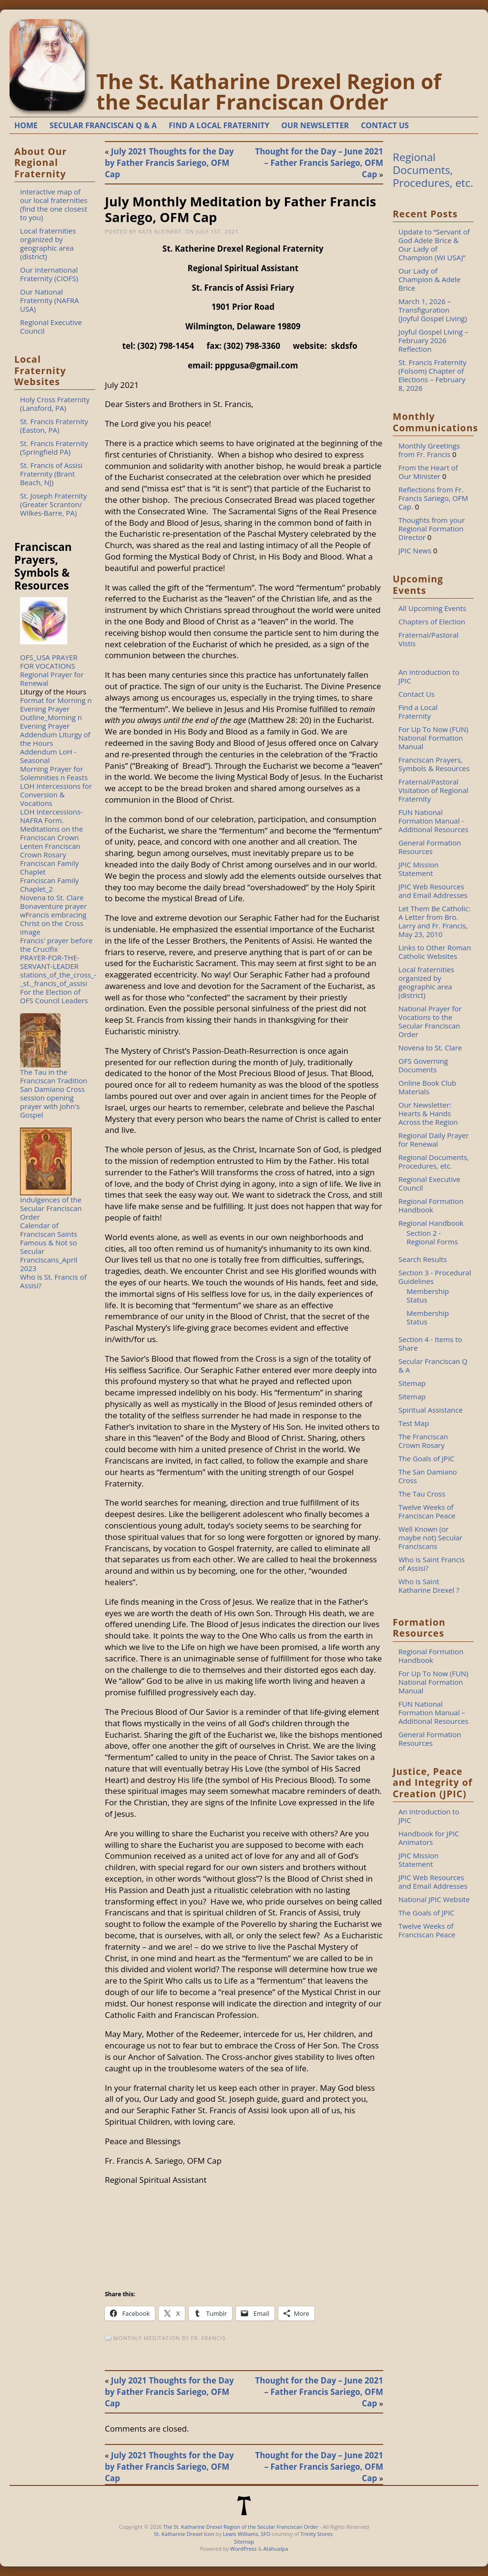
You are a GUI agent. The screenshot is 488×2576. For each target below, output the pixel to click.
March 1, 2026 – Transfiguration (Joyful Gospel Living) (432, 309)
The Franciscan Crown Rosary (423, 1441)
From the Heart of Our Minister (428, 472)
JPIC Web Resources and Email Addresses (433, 891)
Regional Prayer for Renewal (52, 679)
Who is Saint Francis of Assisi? (431, 1564)
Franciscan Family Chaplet (49, 867)
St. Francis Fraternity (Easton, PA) (54, 426)
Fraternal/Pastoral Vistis (428, 639)
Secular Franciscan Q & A (433, 1365)
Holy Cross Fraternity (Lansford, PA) (55, 404)
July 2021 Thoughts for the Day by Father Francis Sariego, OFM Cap (169, 163)
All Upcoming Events (432, 608)
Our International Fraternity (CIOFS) (49, 274)
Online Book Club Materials (427, 1087)
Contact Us (416, 694)
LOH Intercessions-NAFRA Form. (51, 816)
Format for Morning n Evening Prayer (56, 704)
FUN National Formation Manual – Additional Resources (433, 1712)
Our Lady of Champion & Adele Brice (429, 279)
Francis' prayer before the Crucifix (56, 945)
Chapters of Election (431, 621)
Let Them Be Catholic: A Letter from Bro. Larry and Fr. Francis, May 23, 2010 (434, 921)
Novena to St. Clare (51, 897)
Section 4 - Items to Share (430, 1343)
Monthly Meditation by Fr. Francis (169, 2338)
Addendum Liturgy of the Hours (55, 739)
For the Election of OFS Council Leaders (54, 996)
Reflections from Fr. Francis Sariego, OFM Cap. (433, 498)
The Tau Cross (421, 1493)
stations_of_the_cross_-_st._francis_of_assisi (58, 979)
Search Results (422, 1259)
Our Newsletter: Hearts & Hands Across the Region (428, 1113)
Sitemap (412, 1383)
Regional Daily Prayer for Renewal (433, 1139)
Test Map (413, 1423)
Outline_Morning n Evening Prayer (51, 722)
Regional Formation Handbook (430, 1205)
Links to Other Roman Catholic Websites (434, 952)
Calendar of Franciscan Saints (48, 1230)
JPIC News (414, 550)
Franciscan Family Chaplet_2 (49, 885)
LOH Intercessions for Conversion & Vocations (56, 794)
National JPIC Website (434, 1899)
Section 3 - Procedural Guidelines (434, 1277)
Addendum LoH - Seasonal (48, 756)
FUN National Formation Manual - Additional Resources (433, 820)
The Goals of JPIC (426, 1458)
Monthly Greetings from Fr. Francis (429, 450)
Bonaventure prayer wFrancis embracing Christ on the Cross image (53, 919)
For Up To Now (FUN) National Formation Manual (433, 737)
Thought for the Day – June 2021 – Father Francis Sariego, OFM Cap (319, 163)
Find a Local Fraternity (417, 712)
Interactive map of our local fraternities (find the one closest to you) (53, 204)
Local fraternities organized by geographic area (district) (48, 243)
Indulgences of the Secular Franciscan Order (50, 1208)
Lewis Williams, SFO (246, 2533)
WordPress (243, 2548)
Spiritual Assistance (430, 1410)
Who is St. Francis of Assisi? (53, 1281)
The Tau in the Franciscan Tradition (53, 1076)
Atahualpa (275, 2548)
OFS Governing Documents (423, 1065)
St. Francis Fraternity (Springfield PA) (54, 447)
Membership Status (428, 1295)
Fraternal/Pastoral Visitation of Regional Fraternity (433, 790)
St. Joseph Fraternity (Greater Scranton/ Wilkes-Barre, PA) (53, 504)
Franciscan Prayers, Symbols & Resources (433, 764)
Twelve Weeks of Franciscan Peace (427, 1511)
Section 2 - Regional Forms (432, 1237)
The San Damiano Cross (427, 1476)
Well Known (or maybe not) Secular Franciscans (430, 1537)
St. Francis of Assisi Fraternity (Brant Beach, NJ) (51, 473)
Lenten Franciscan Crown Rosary (50, 850)
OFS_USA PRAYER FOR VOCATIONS (49, 661)
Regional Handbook (431, 1223)
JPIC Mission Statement (418, 869)
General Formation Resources (429, 847)
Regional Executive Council (51, 326)
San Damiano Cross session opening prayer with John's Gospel (52, 1102)
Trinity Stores (316, 2533)
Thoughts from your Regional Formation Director (431, 528)
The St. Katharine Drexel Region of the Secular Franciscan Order (268, 91)
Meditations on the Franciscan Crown (51, 833)
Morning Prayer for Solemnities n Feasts (54, 773)
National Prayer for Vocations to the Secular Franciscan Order (430, 1021)
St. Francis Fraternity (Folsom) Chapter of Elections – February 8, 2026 (432, 375)
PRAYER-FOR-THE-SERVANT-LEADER (50, 962)
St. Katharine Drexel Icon (184, 2533)
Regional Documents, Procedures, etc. (433, 170)
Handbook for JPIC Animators (428, 1838)
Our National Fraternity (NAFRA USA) (49, 300)
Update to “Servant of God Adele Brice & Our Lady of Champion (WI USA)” (434, 244)
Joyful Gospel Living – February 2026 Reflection (433, 340)
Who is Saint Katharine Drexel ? (428, 1586)
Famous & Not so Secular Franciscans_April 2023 (48, 1255)
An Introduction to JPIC (428, 676)
